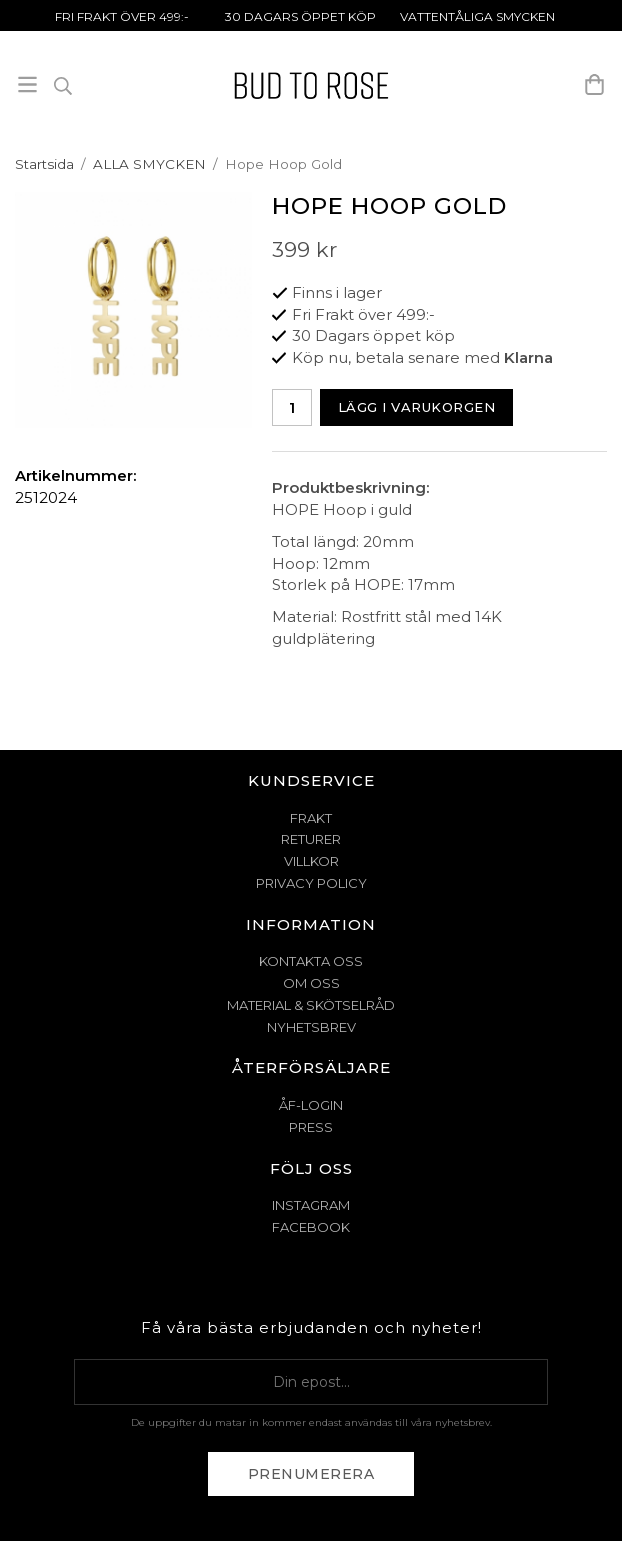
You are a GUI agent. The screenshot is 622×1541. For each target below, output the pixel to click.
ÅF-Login (311, 1105)
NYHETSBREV (311, 1027)
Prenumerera (311, 1474)
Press (311, 1127)
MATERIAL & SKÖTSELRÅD (311, 1005)
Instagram (311, 1205)
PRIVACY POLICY (311, 883)
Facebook (311, 1227)
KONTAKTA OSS (311, 961)
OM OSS (311, 983)
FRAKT (311, 818)
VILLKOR (311, 861)
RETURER (311, 839)
